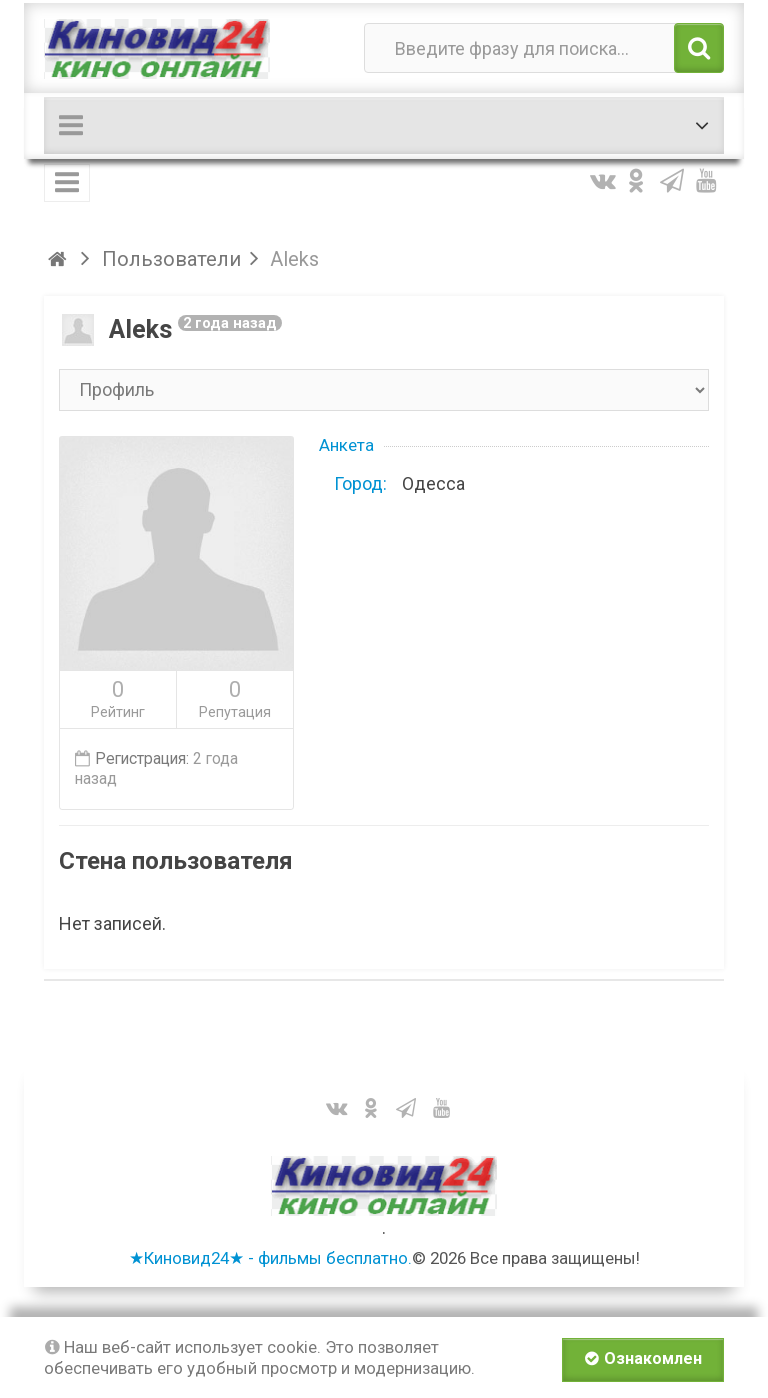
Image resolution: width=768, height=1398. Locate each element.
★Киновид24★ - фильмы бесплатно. (270, 1258)
